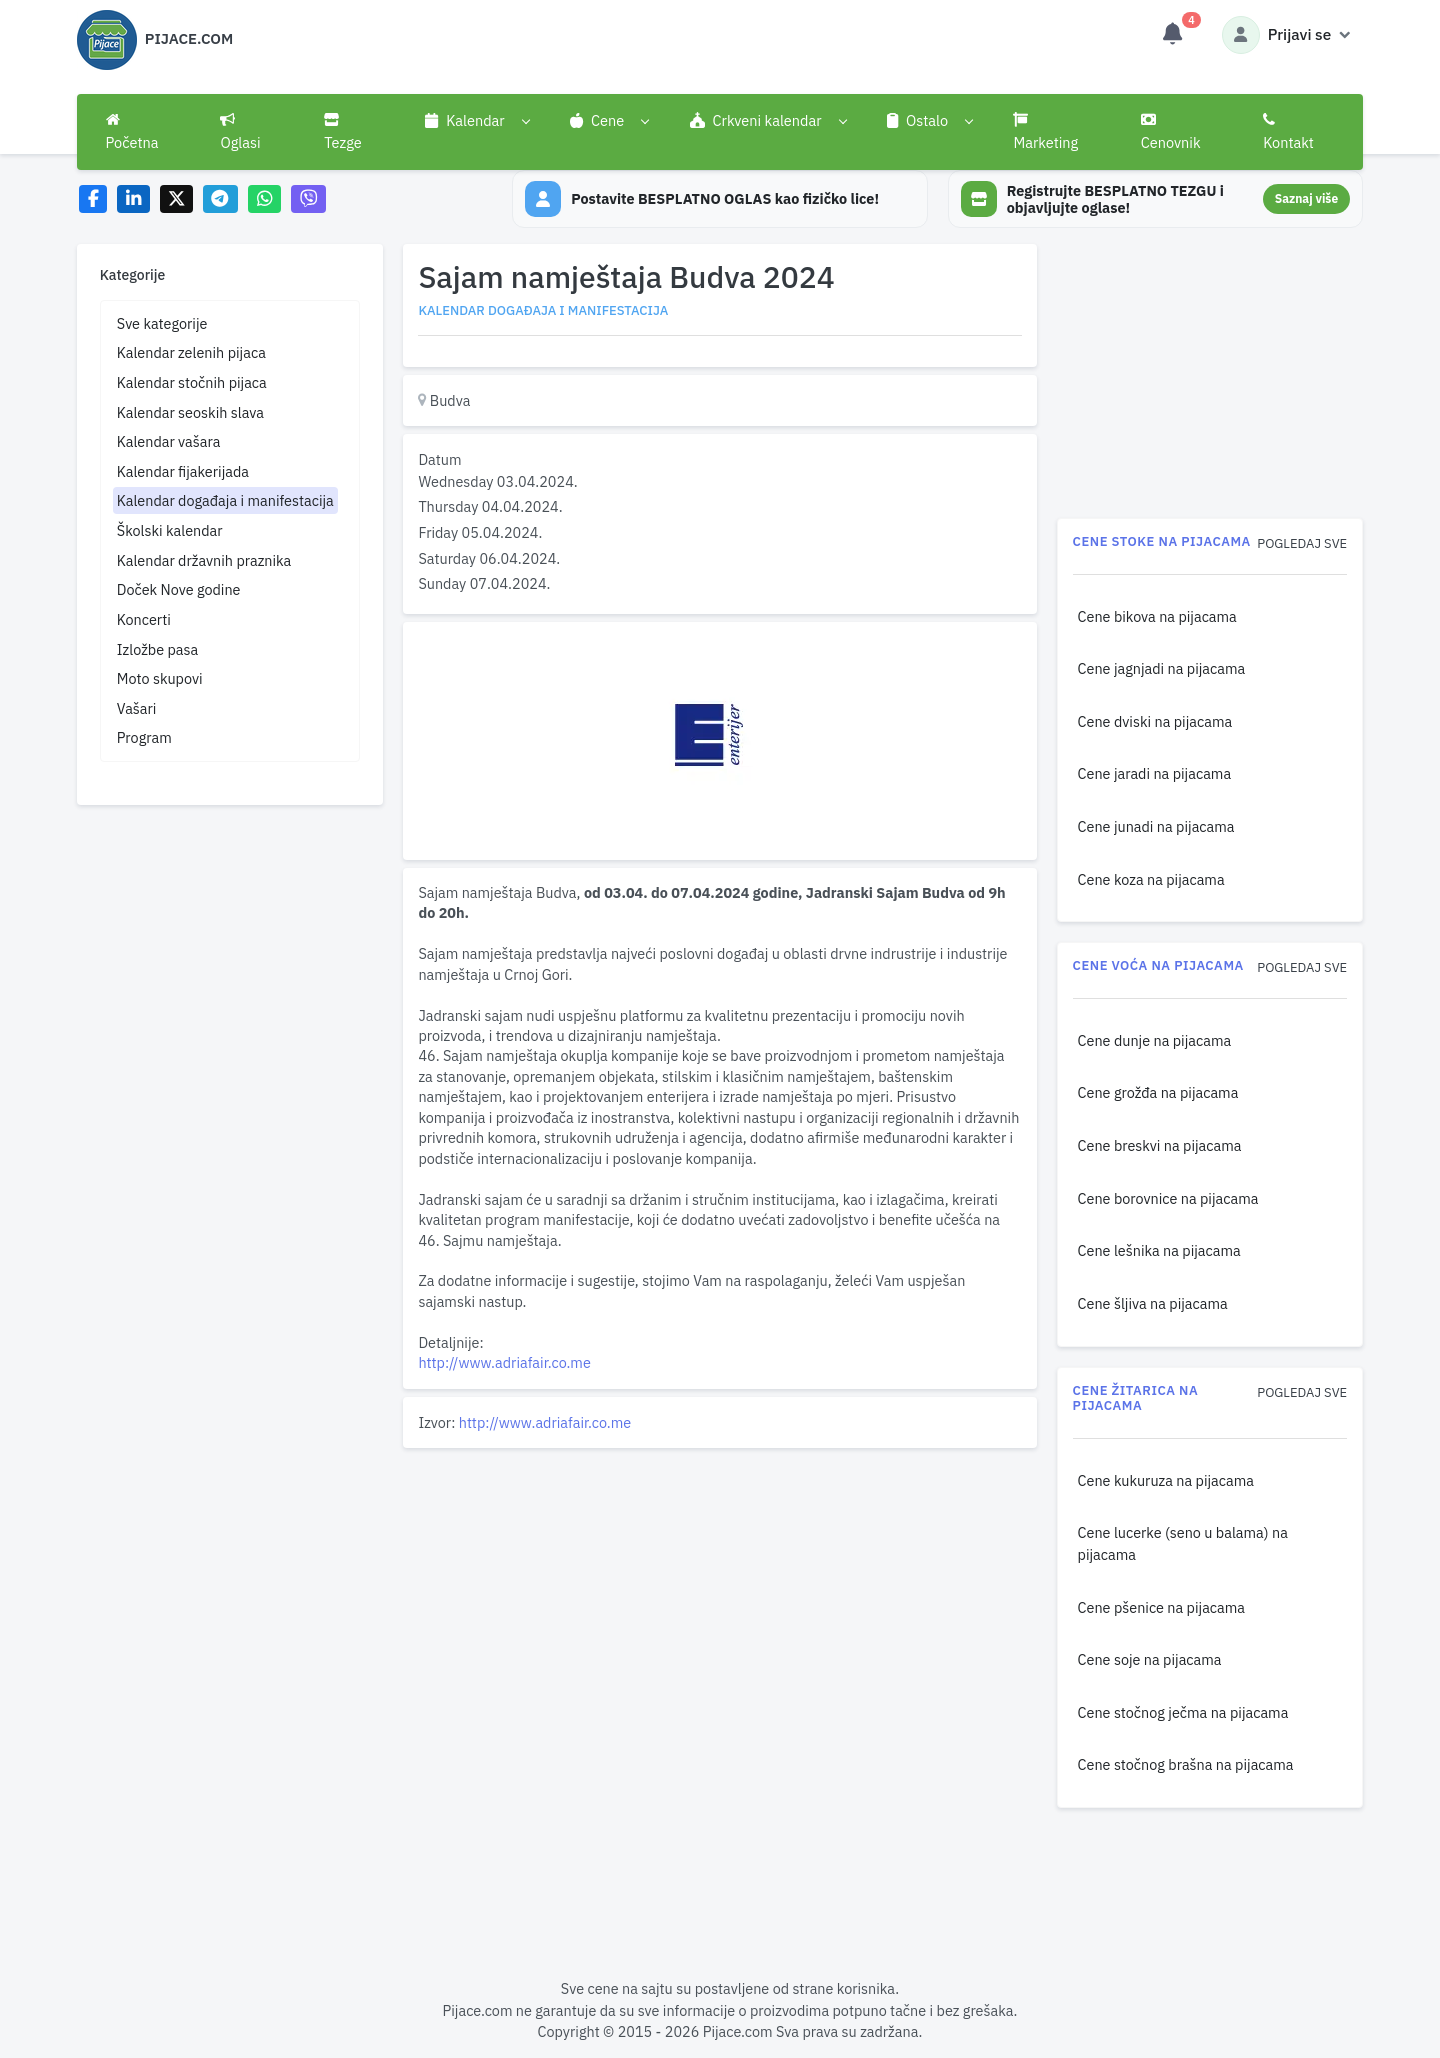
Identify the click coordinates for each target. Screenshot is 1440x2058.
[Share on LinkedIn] (133, 199)
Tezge (343, 132)
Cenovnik (1171, 132)
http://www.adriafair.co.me (504, 1362)
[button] (477, 121)
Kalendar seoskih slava (190, 412)
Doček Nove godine (179, 589)
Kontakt (1288, 132)
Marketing (1045, 132)
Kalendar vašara (169, 441)
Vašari (137, 708)
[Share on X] (176, 199)
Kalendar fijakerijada (183, 471)
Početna (132, 132)
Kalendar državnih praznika (204, 560)
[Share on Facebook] (93, 199)
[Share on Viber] (309, 199)
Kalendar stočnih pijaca (192, 382)
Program (144, 737)
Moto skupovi (160, 678)
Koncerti (144, 619)
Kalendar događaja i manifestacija (225, 500)
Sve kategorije (162, 323)
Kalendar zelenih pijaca (191, 352)
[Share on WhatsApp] (264, 199)
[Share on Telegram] (221, 199)
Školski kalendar (170, 530)
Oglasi (240, 132)
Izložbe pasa (157, 649)
